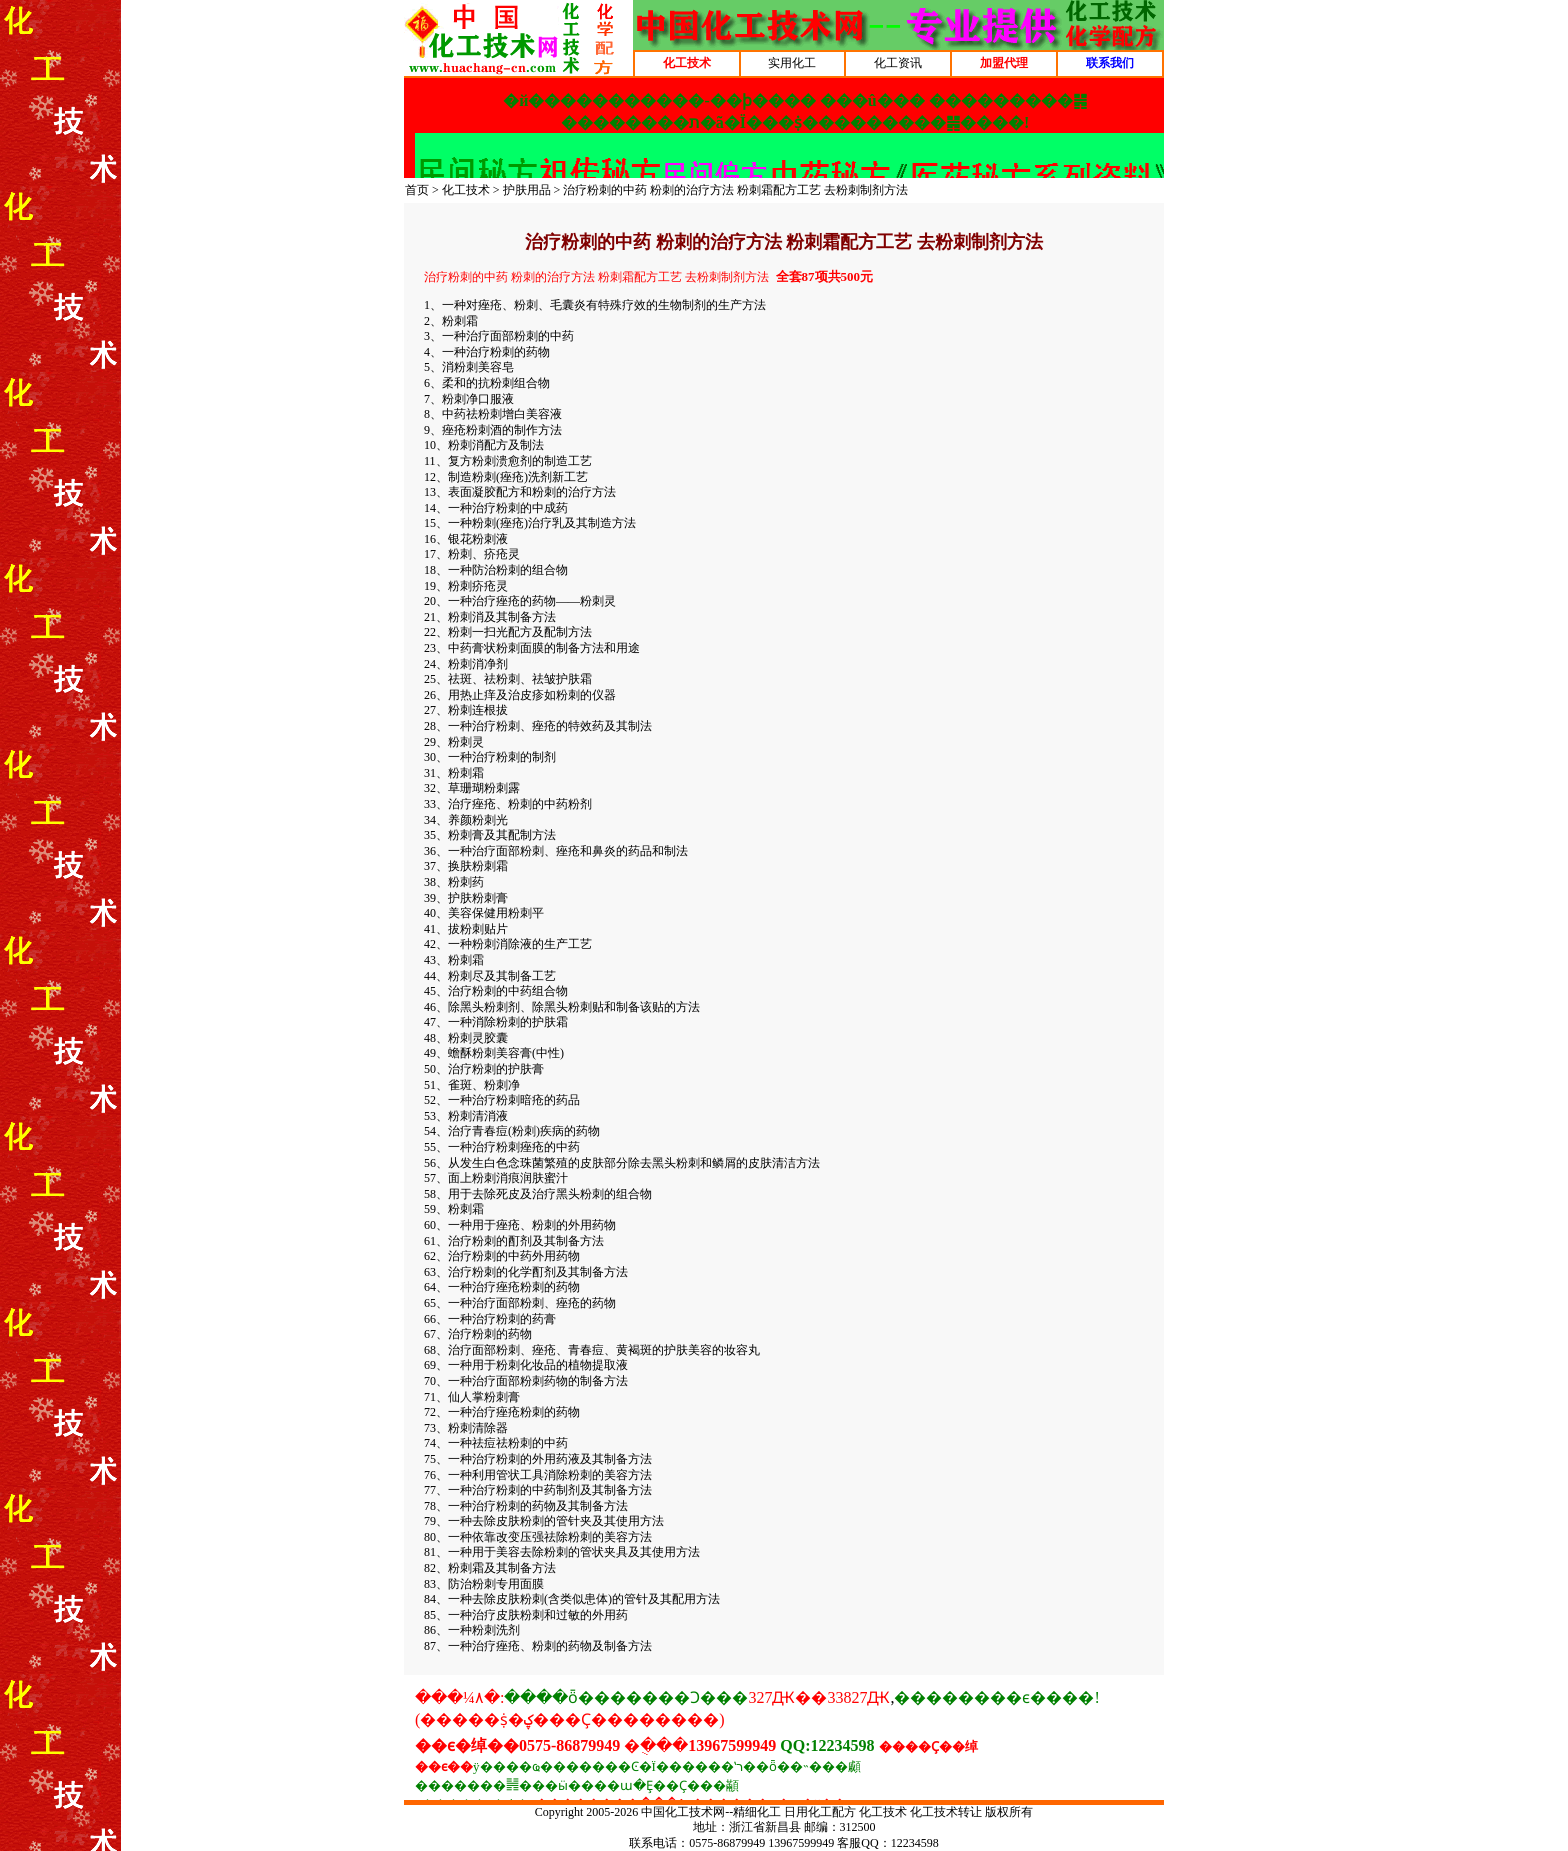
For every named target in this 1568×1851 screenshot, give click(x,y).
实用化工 (792, 63)
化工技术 (466, 190)
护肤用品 (527, 190)
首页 (417, 190)
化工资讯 (898, 63)
